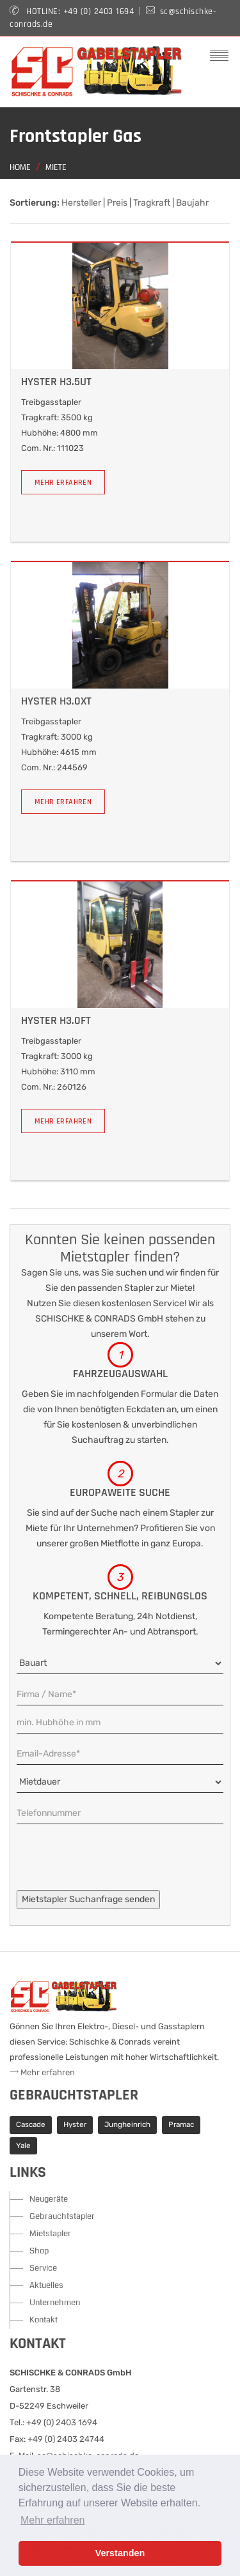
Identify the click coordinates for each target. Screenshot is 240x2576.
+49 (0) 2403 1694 (98, 11)
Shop (39, 2251)
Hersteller (81, 202)
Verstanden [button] (120, 2553)
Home (20, 167)
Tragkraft (151, 202)
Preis (117, 202)
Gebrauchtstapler (62, 2216)
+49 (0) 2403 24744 (66, 2439)
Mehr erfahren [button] (52, 2520)
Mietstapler (50, 2233)
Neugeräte (48, 2199)
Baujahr (192, 202)
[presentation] (114, 1865)
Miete (56, 167)
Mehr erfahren (63, 482)
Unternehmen (54, 2302)
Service (43, 2268)
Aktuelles (46, 2285)
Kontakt (43, 2320)
